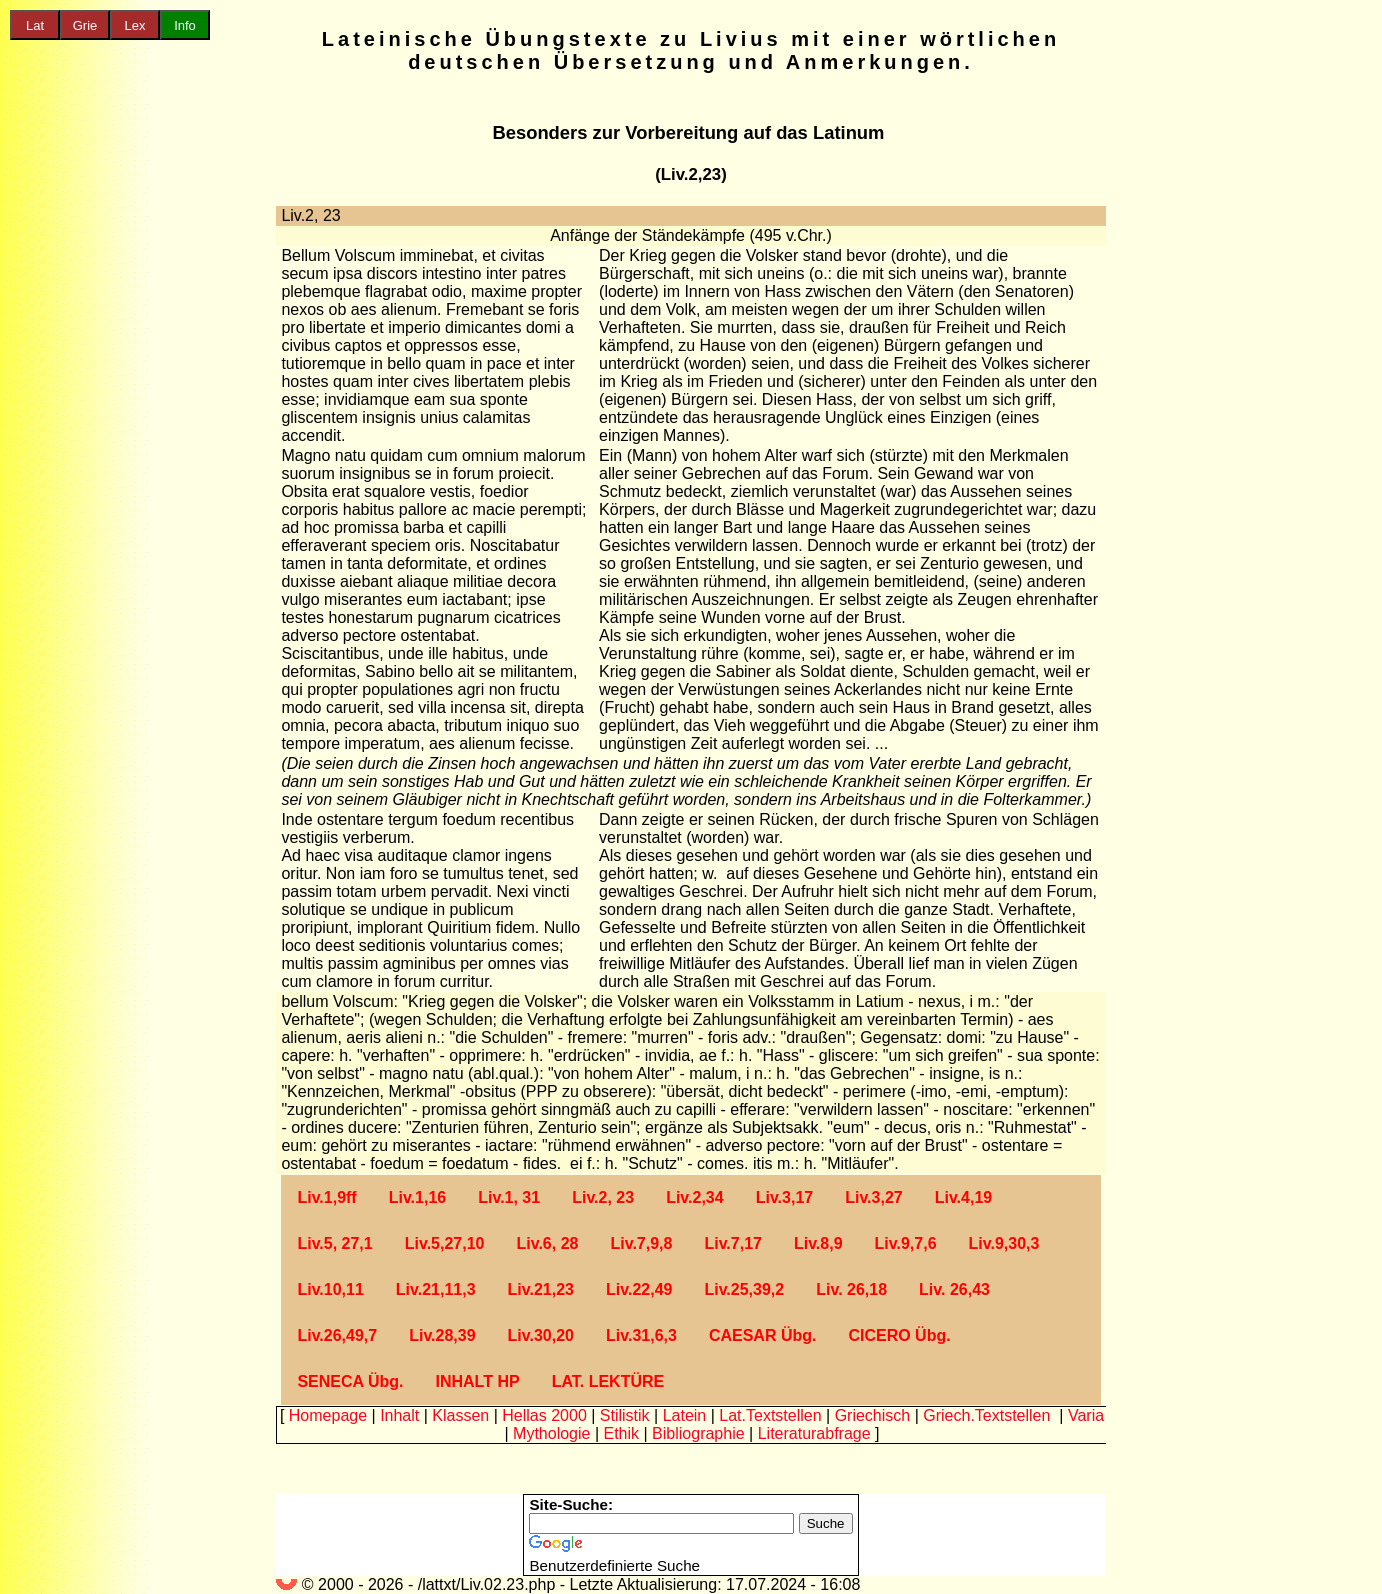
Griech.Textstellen (986, 1415)
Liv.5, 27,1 (334, 1243)
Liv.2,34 (695, 1197)
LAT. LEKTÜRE (608, 1381)
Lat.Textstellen (770, 1415)
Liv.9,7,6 (906, 1243)
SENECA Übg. (350, 1381)
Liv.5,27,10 (445, 1243)
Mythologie (551, 1433)
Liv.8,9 (818, 1243)
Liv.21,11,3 (436, 1289)
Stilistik (625, 1415)
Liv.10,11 (330, 1289)
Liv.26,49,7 (337, 1335)
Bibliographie (698, 1433)
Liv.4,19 (964, 1197)
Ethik (621, 1433)
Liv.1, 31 (509, 1197)
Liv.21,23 (541, 1289)
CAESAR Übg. (763, 1335)
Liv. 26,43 (954, 1289)
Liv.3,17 (785, 1197)
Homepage (328, 1415)
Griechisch (873, 1415)
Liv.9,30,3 (1004, 1243)
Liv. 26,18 (851, 1289)
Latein (685, 1415)
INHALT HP (477, 1381)
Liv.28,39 (442, 1335)
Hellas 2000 (544, 1415)
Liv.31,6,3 (641, 1335)
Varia (1086, 1415)
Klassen (460, 1415)
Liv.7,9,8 (641, 1243)
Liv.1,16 (418, 1197)
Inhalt (399, 1415)
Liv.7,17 (733, 1243)
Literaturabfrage (814, 1433)
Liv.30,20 (541, 1335)
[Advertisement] (85, 361)
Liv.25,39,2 (744, 1289)
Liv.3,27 (874, 1197)
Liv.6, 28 (547, 1243)
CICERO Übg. (899, 1335)
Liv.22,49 (639, 1289)
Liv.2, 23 (603, 1197)
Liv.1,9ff (326, 1197)
